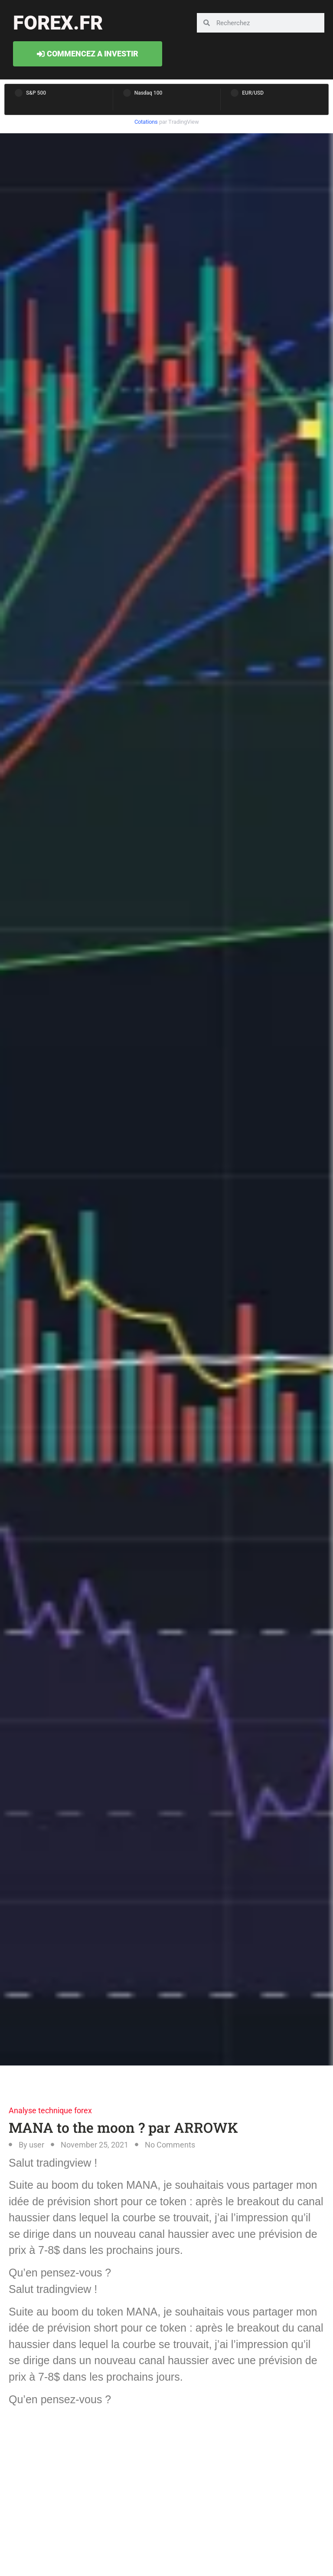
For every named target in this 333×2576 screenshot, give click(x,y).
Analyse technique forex (50, 2110)
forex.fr (58, 22)
